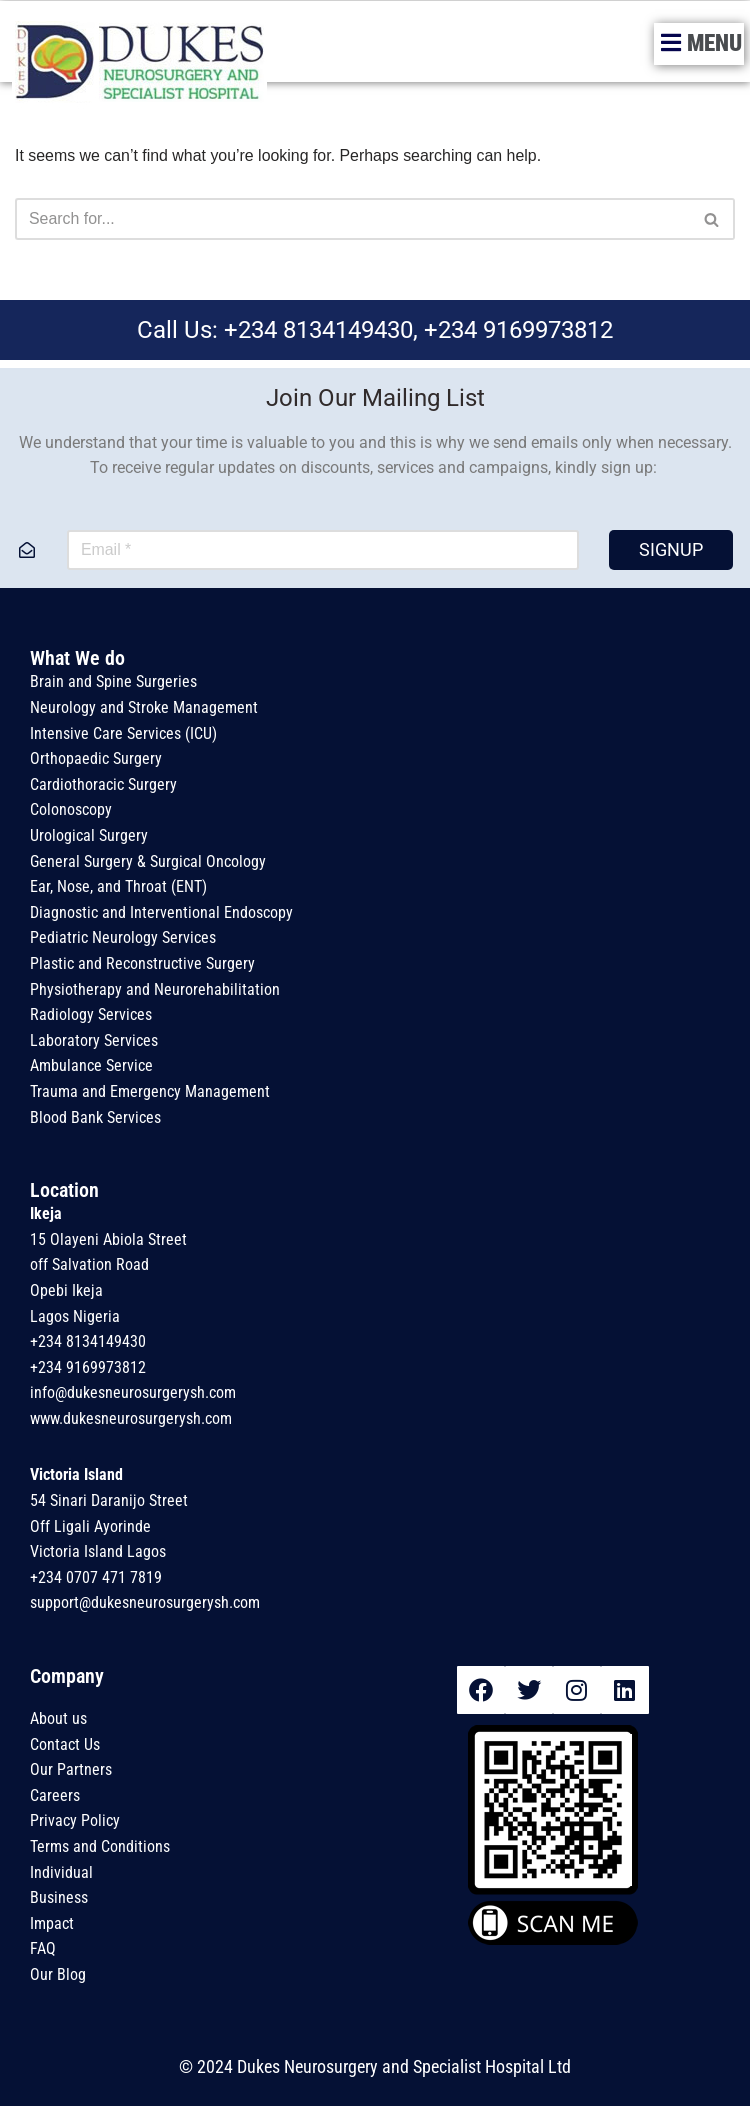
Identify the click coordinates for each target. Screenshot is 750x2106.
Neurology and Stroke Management (144, 707)
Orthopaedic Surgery (96, 759)
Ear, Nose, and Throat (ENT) (118, 887)
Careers (55, 1795)
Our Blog (60, 1974)
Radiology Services (91, 1015)
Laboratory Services (94, 1040)
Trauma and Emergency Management (152, 1091)
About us (58, 1718)
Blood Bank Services (95, 1117)
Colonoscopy (71, 810)
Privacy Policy (75, 1821)
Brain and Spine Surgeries (113, 682)
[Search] (352, 219)
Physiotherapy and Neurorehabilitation (157, 989)
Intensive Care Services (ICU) (123, 733)
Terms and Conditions (102, 1846)
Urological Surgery (89, 835)
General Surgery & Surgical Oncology (148, 861)
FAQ (43, 1949)
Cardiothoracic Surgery (103, 784)
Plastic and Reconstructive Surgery (142, 963)
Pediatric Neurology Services (123, 938)
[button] (699, 44)
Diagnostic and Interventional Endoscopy (161, 912)
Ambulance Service (91, 1066)
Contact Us (65, 1744)
